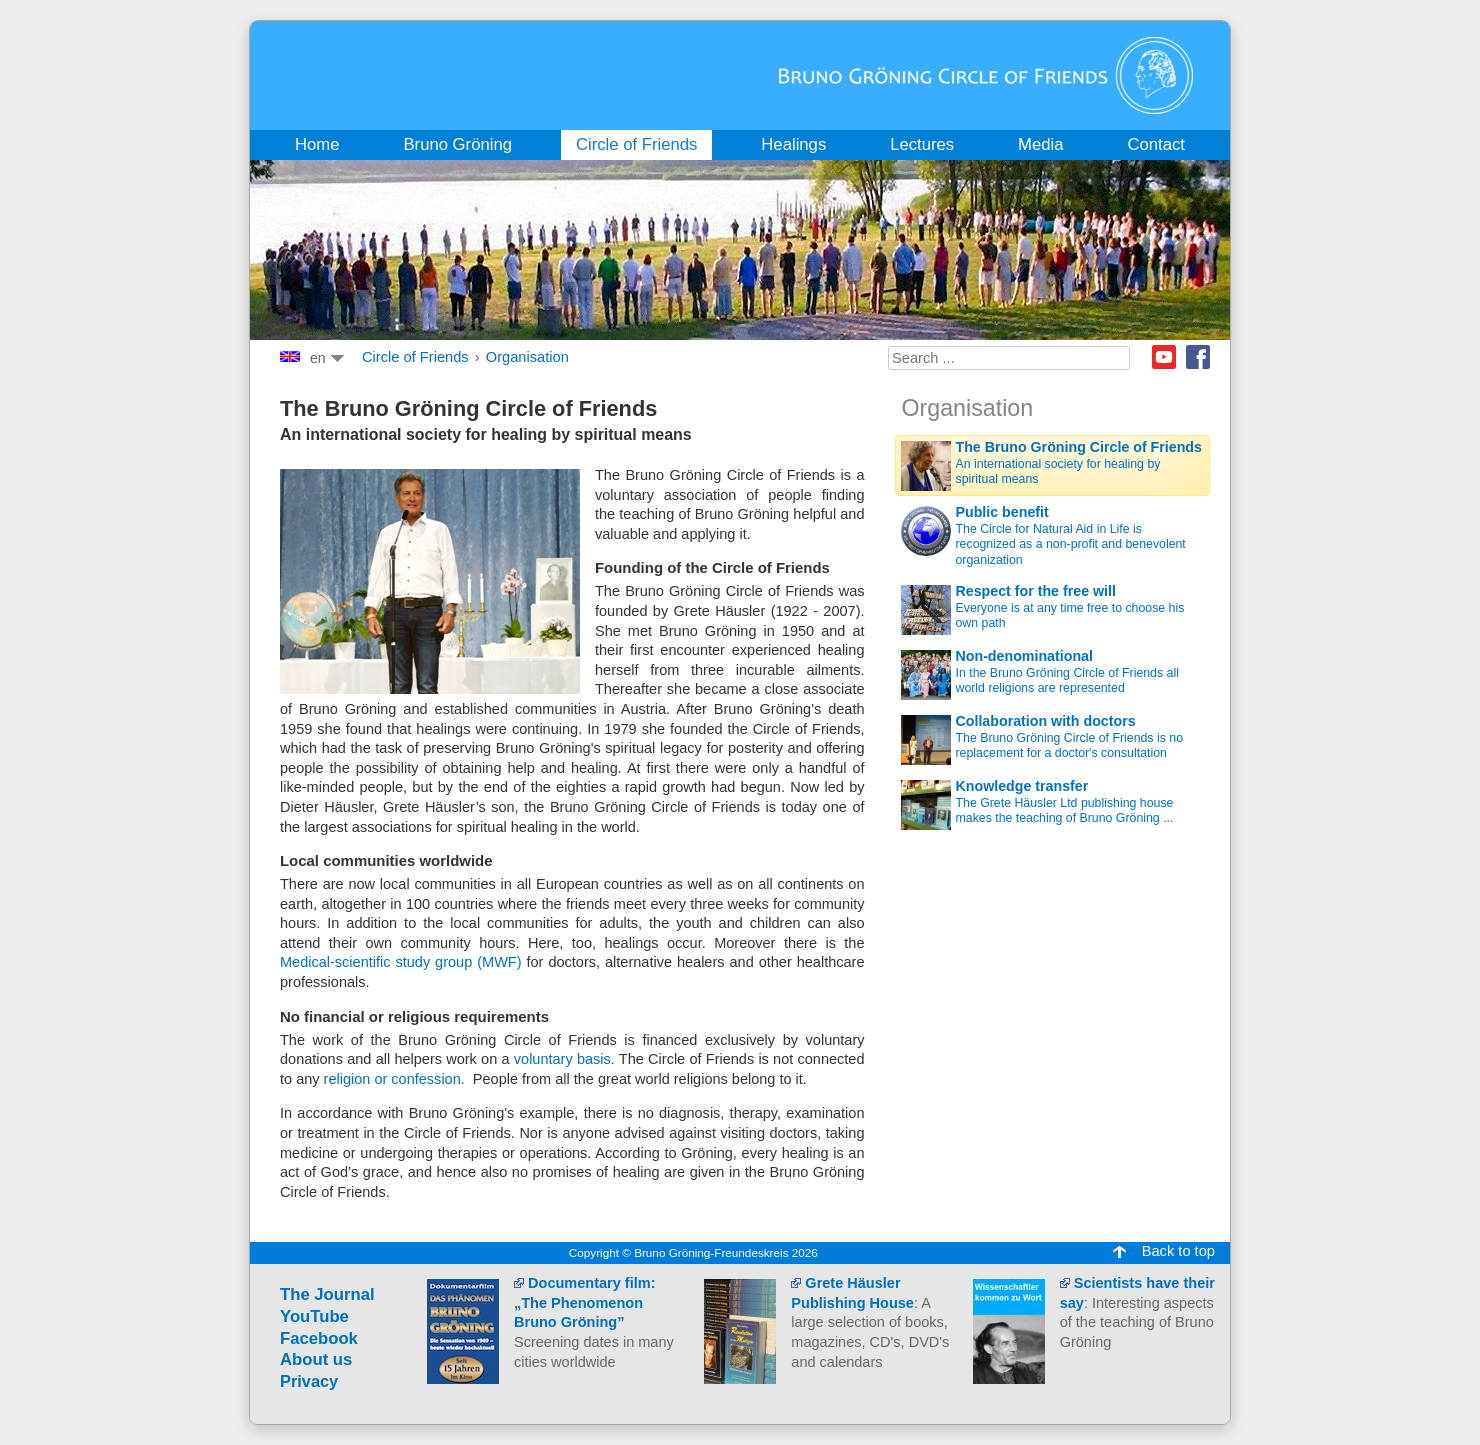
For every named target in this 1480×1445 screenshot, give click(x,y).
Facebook (1198, 357)
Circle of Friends (415, 357)
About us (316, 1359)
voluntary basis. (564, 1059)
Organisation (527, 357)
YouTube (314, 1316)
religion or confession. (394, 1079)
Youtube (1164, 357)
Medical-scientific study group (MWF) (401, 962)
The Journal (327, 1294)
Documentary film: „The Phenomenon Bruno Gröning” (584, 1302)
